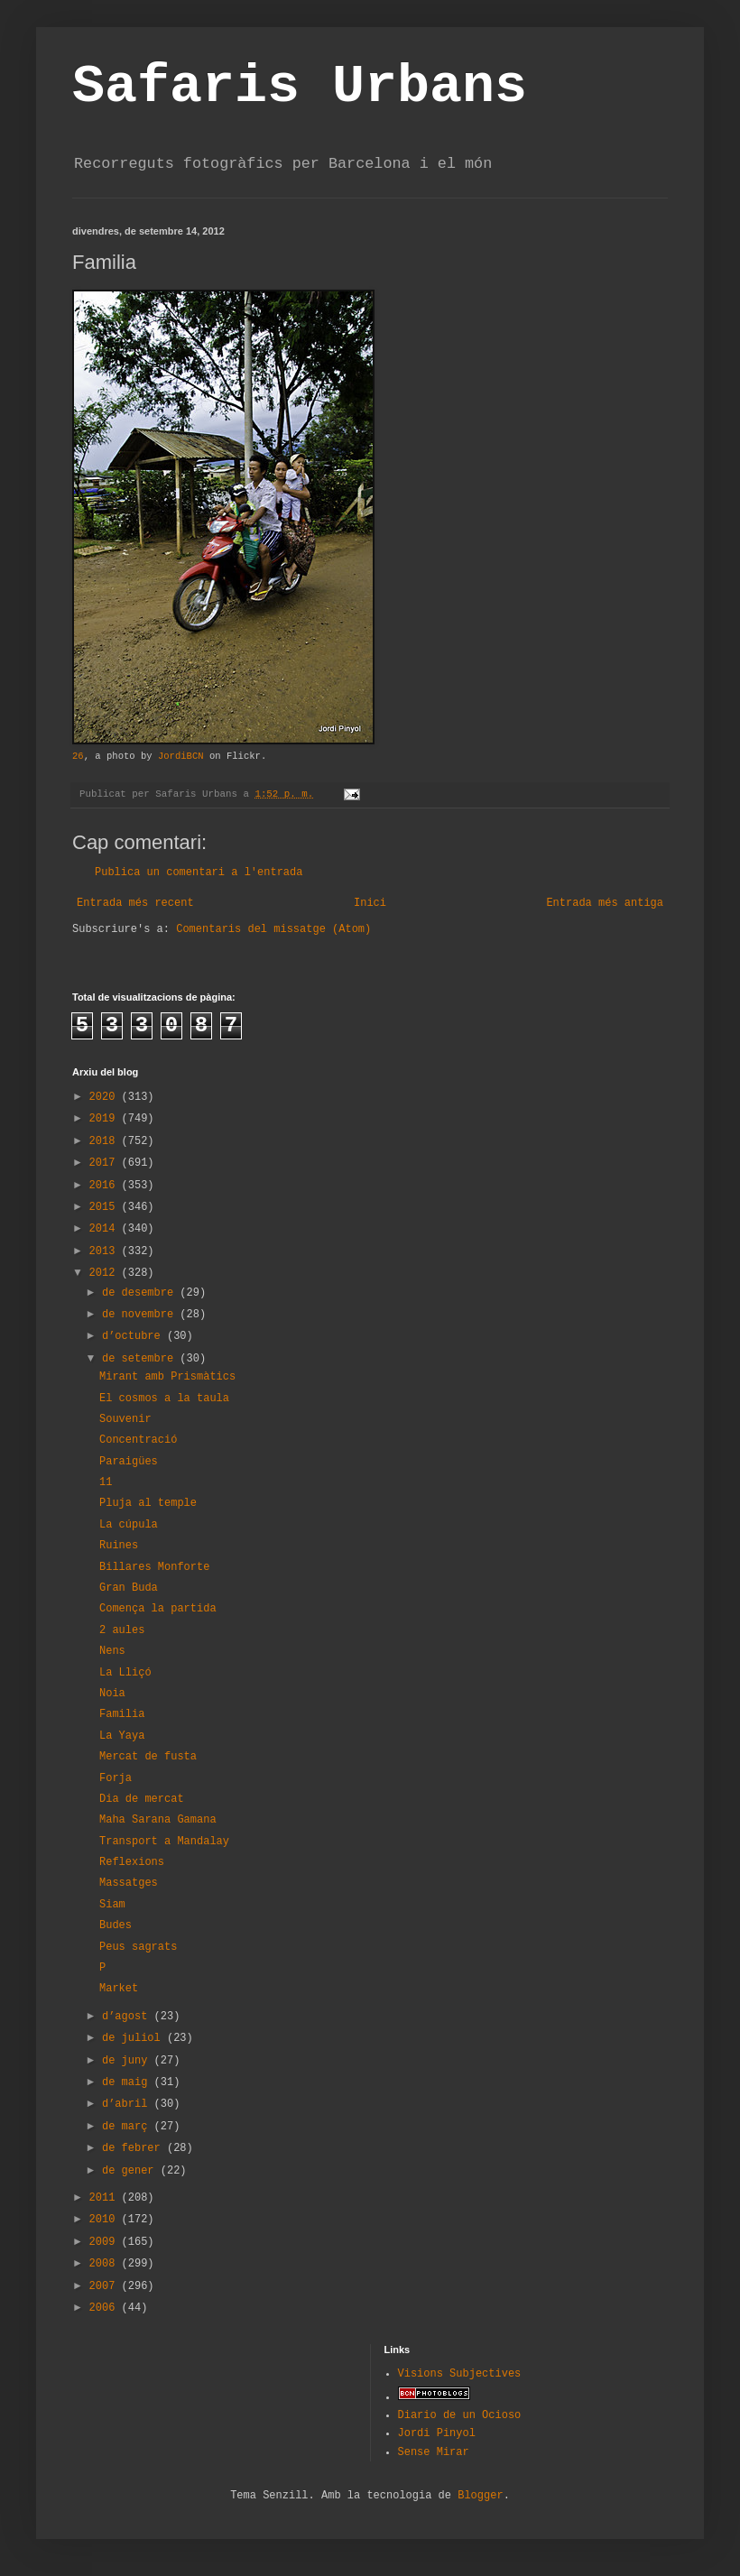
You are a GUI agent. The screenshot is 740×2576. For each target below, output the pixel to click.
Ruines (118, 1545)
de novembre (141, 1314)
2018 (105, 1141)
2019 (105, 1119)
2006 (105, 2308)
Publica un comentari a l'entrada (198, 872)
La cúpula (128, 1525)
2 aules (121, 1630)
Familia (121, 1714)
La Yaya (121, 1736)
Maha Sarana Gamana (158, 1820)
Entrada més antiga (604, 903)
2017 (105, 1163)
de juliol (134, 2038)
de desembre (141, 1293)
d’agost (128, 2016)
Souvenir (125, 1419)
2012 (105, 1273)
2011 (105, 2198)
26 (78, 756)
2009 (105, 2242)
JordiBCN (181, 756)
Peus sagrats (138, 1947)
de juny (128, 2060)
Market (118, 1988)
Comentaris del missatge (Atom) (273, 929)
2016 (105, 1185)
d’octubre (134, 1336)
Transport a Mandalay (164, 1841)
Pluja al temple (148, 1503)
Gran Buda (128, 1588)
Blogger (480, 2495)
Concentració (138, 1440)
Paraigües (128, 1461)
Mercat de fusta (148, 1756)
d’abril (128, 2104)
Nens (112, 1651)
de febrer (134, 2148)
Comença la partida (158, 1608)
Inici (370, 903)
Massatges (128, 1883)
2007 (105, 2286)
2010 (105, 2219)
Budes (115, 1925)
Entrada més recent (135, 903)
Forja (115, 1778)
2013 (105, 1251)
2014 (105, 1229)
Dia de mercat (141, 1799)
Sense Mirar (433, 2452)
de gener (131, 2171)
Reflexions (131, 1862)
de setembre (141, 1359)
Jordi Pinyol (437, 2433)
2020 (105, 1097)
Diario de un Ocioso (460, 2415)
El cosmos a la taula (164, 1398)
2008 (105, 2263)
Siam (112, 1904)
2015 (105, 1207)
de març (128, 2126)
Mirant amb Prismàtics (167, 1377)
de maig (128, 2082)
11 (105, 1482)
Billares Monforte (154, 1567)
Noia (112, 1693)
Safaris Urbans (299, 86)
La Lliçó (125, 1673)
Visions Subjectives (460, 2374)
